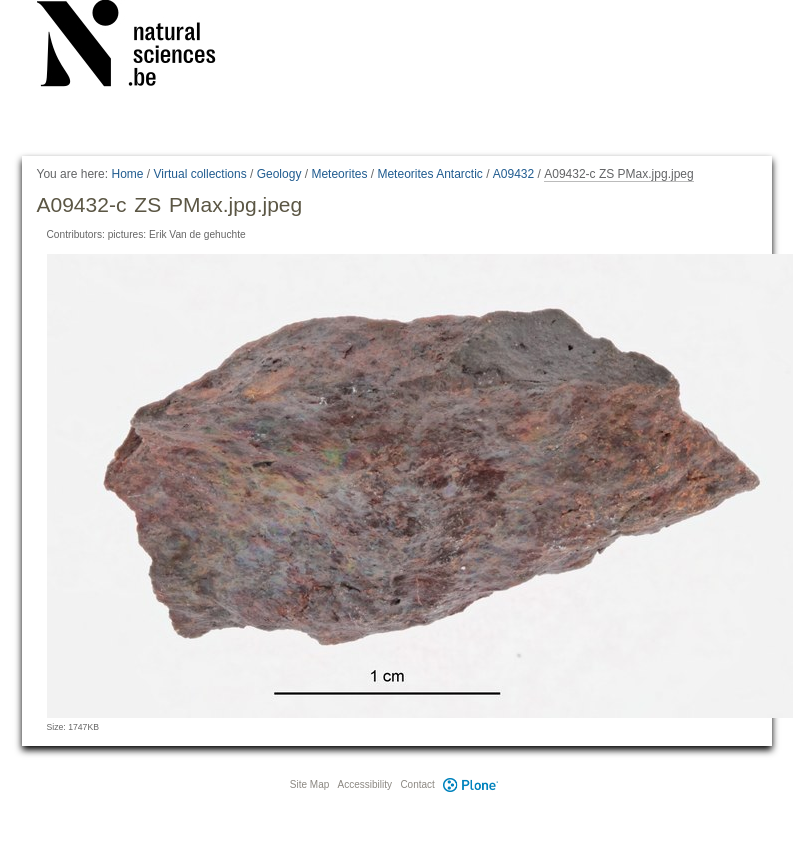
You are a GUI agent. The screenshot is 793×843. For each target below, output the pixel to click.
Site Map (309, 784)
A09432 (513, 174)
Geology (279, 174)
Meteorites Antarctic (429, 174)
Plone (471, 784)
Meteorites (339, 174)
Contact (417, 784)
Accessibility (365, 784)
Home (127, 174)
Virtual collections (200, 174)
